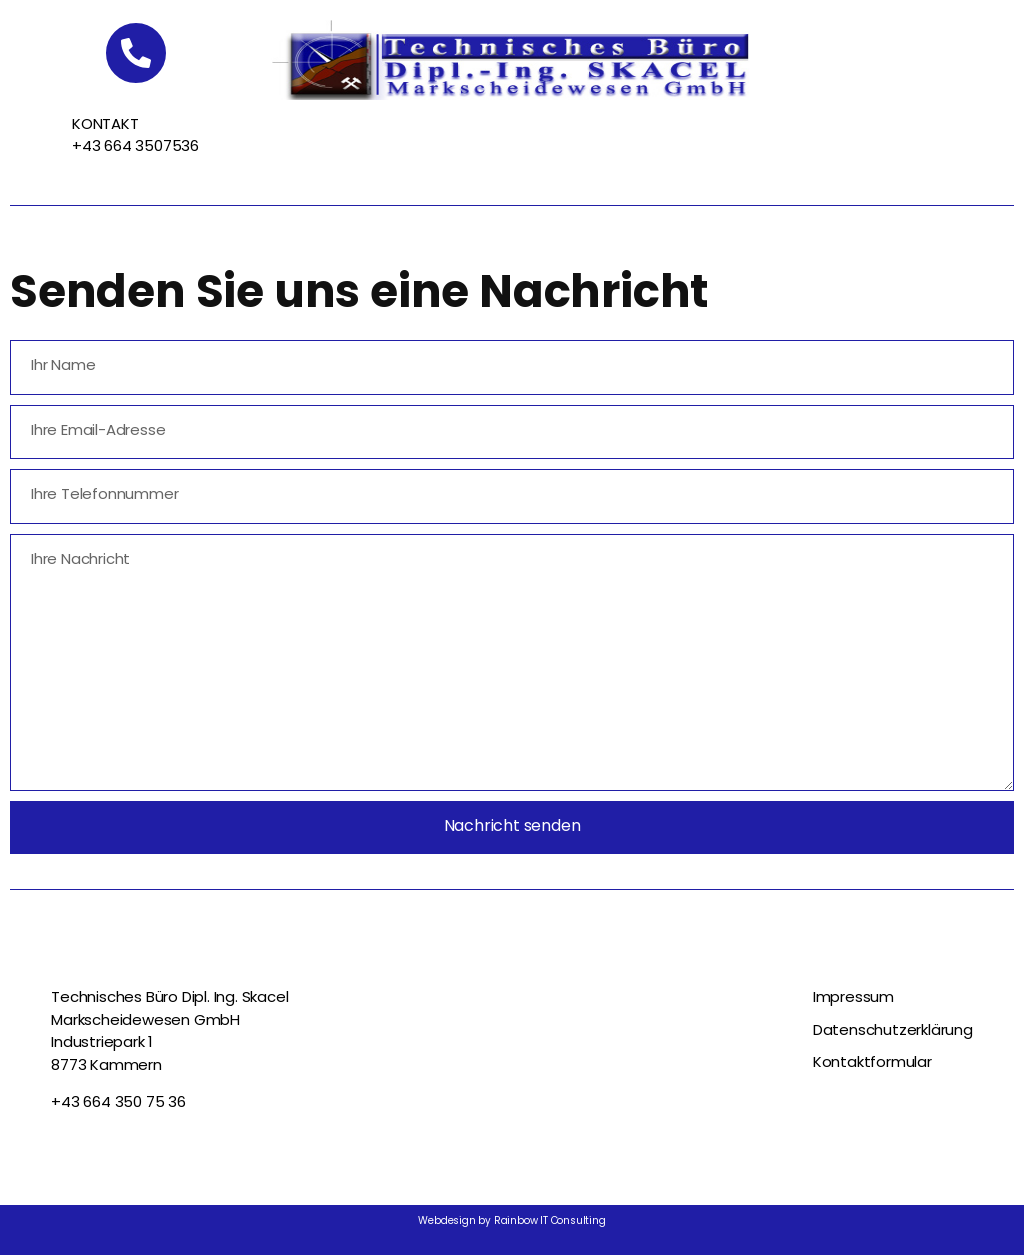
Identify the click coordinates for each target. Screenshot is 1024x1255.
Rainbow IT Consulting (550, 1221)
